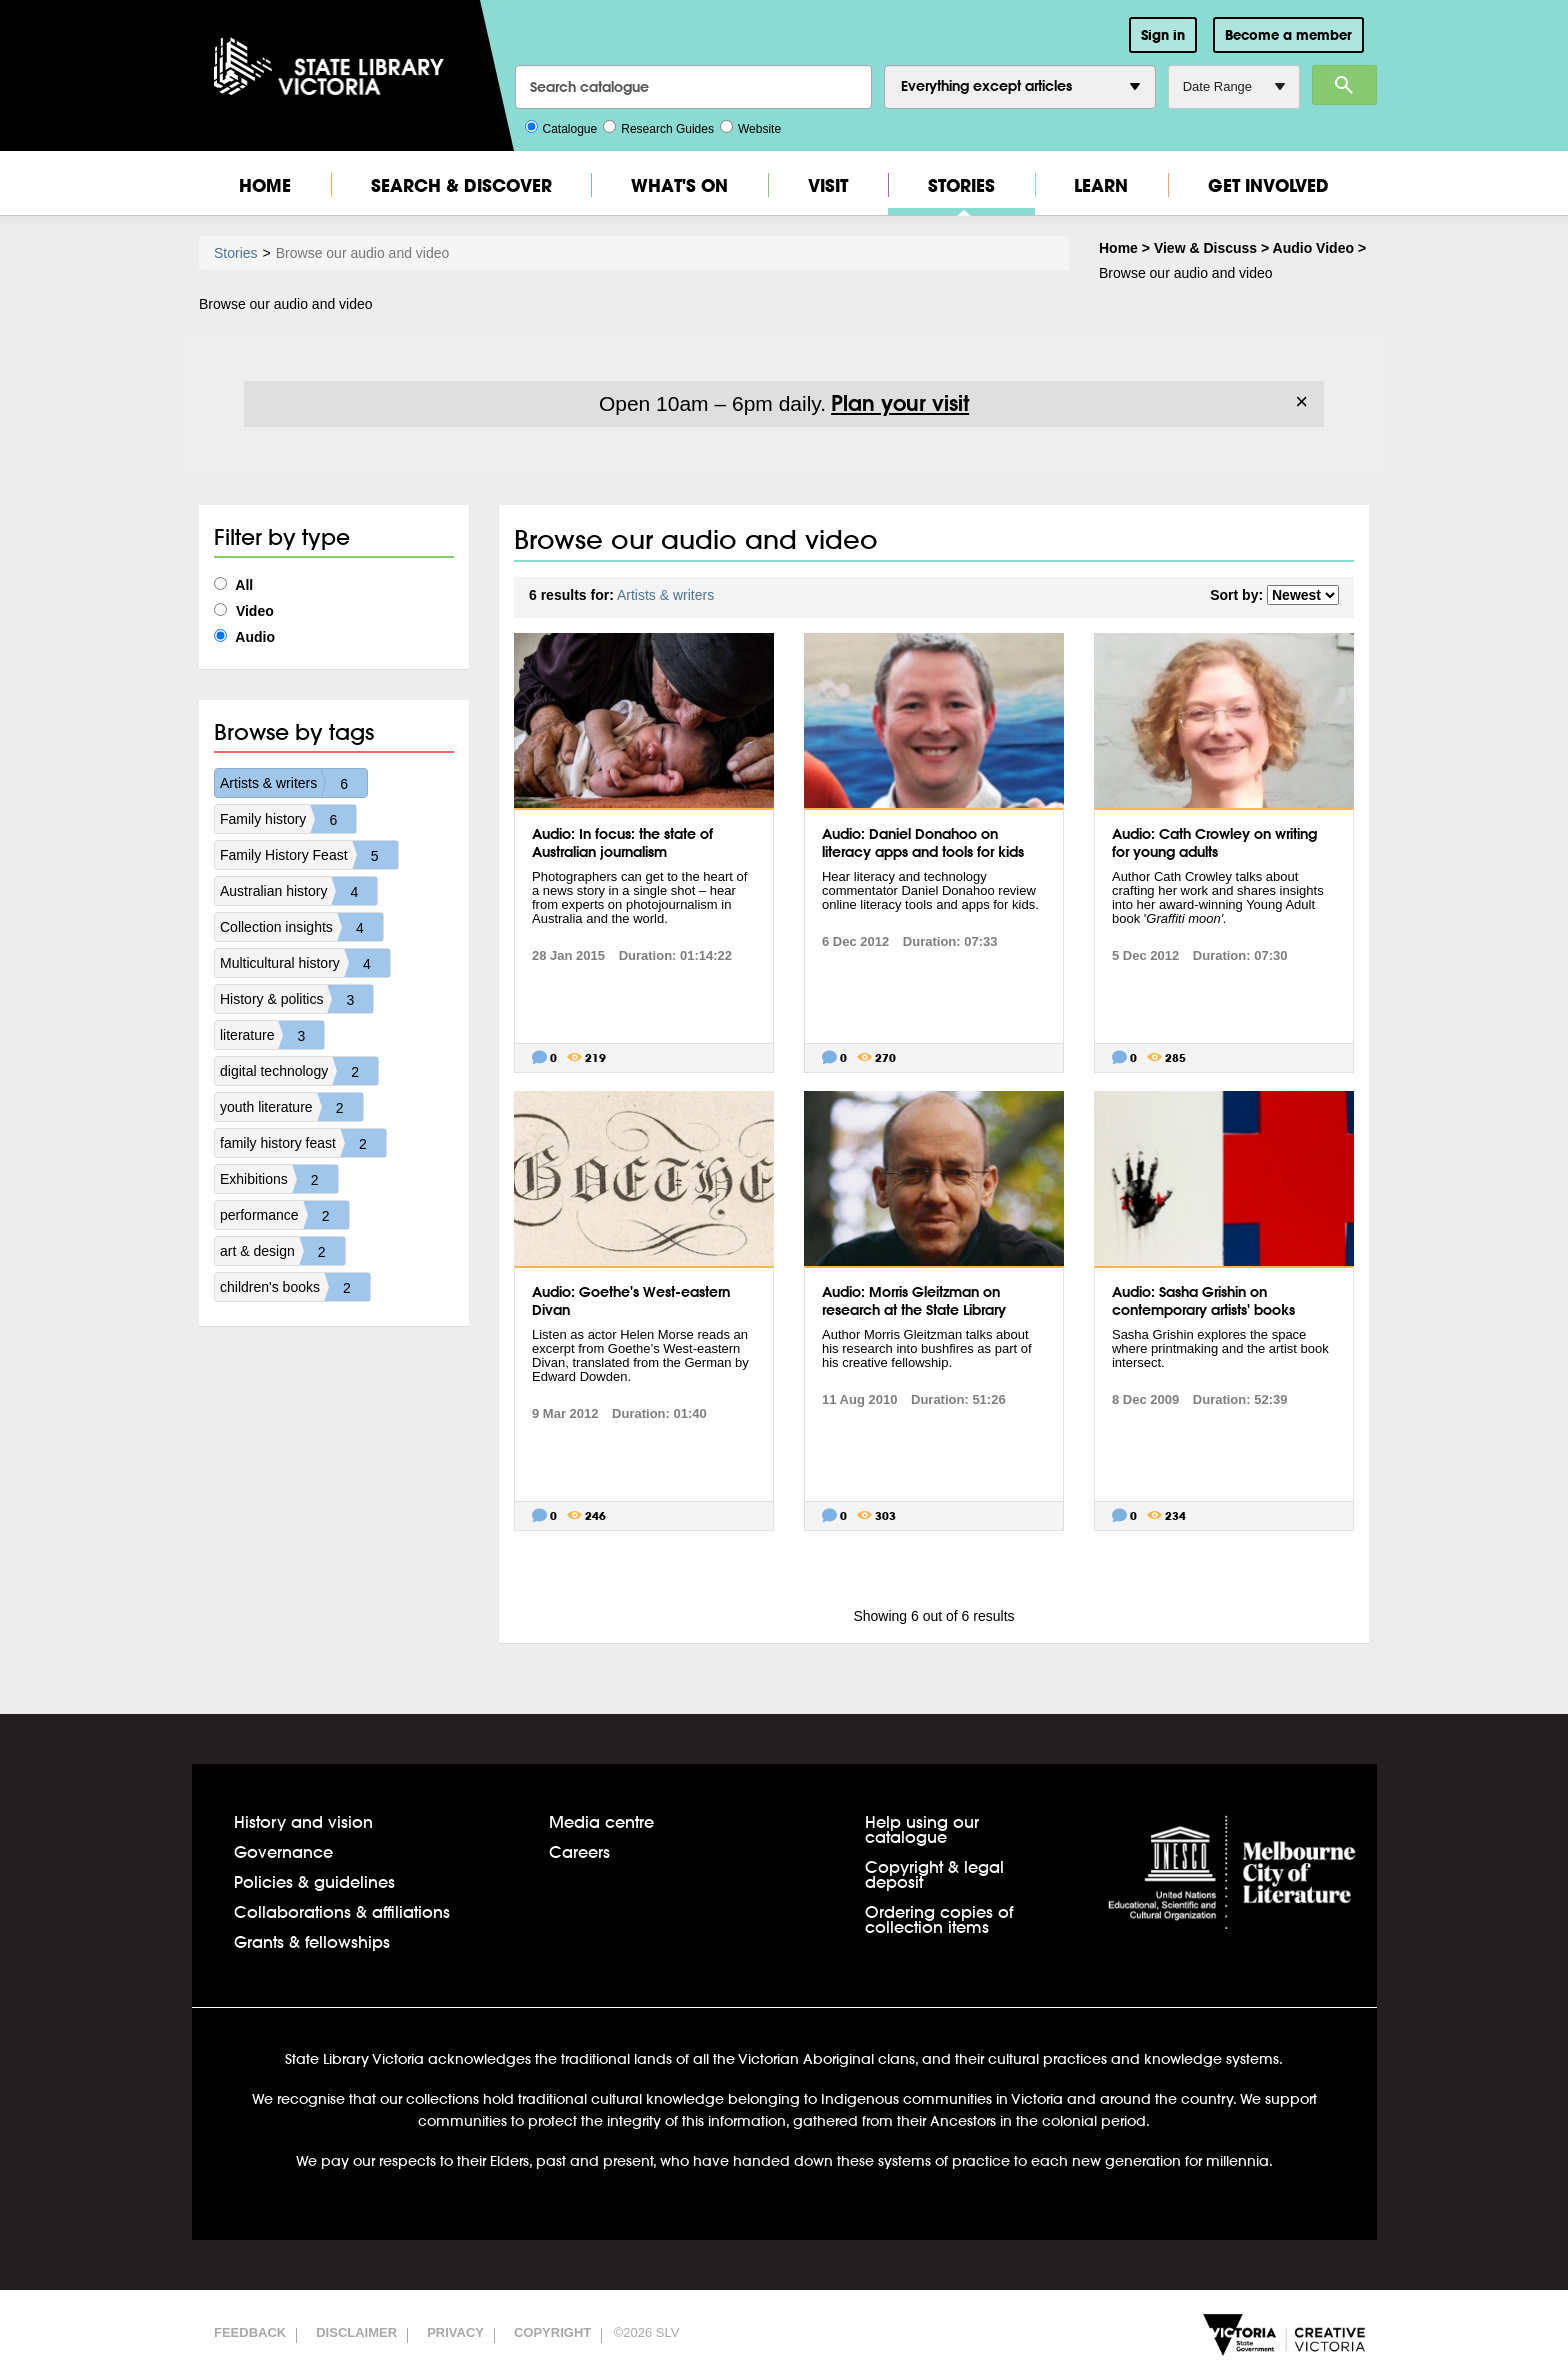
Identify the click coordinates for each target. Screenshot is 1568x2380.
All (233, 585)
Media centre (601, 1821)
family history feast (303, 1143)
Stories (961, 185)
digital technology (299, 1071)
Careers (579, 1851)
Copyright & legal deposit (934, 1874)
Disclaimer (356, 2332)
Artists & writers (293, 783)
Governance (283, 1851)
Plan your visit (900, 403)
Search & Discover (461, 185)
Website (750, 127)
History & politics (296, 999)
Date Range (1234, 86)
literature (272, 1035)
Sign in (1163, 35)
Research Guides (658, 127)
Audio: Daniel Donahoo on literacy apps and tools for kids (923, 843)
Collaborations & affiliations (342, 1911)
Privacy (455, 2332)
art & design (282, 1251)
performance (284, 1215)
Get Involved (1268, 185)
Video (244, 611)
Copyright (552, 2332)
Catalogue (561, 127)
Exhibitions (279, 1179)
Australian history (298, 891)
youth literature (291, 1107)
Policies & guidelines (314, 1881)
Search (1344, 85)
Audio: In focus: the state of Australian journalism (622, 843)
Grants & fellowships (312, 1941)
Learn (1101, 185)
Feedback (250, 2332)
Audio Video (1313, 248)
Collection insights (301, 927)
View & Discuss (1205, 248)
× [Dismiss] (1301, 402)
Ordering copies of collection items (939, 1919)
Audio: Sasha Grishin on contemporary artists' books (1203, 1301)
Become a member (1288, 35)
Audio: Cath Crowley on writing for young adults (1214, 843)
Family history (288, 819)
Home (265, 185)
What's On (679, 185)
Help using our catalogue (922, 1829)
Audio (244, 637)
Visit (828, 185)
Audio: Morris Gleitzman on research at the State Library (914, 1301)
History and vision (303, 1821)
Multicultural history (305, 963)
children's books (295, 1287)
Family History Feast (309, 855)
